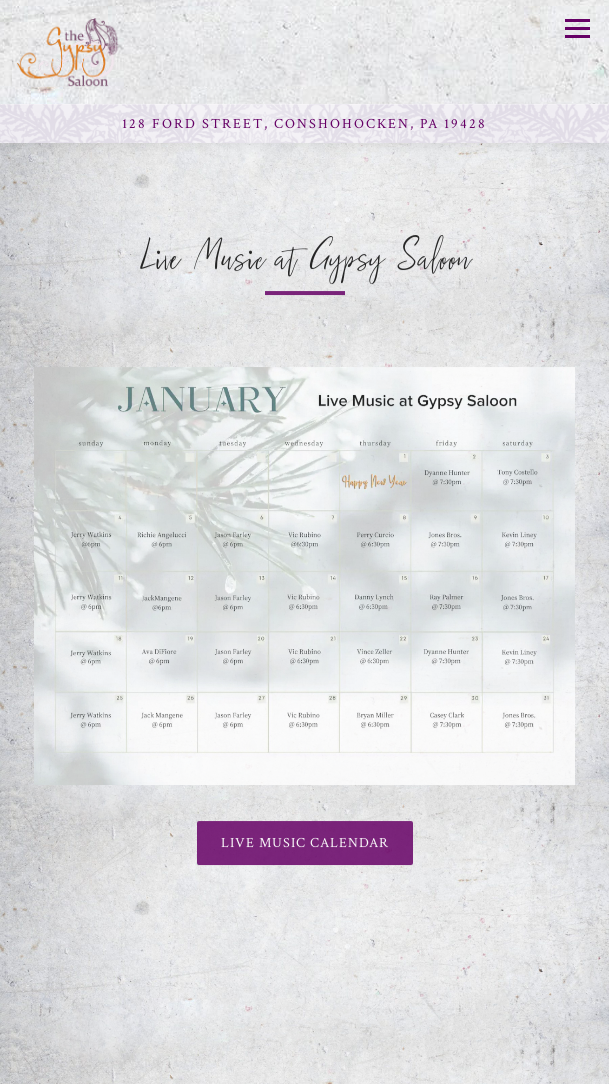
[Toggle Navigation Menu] (577, 28)
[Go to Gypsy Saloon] (304, 124)
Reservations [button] (305, 1061)
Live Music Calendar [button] (305, 845)
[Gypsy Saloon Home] (87, 52)
